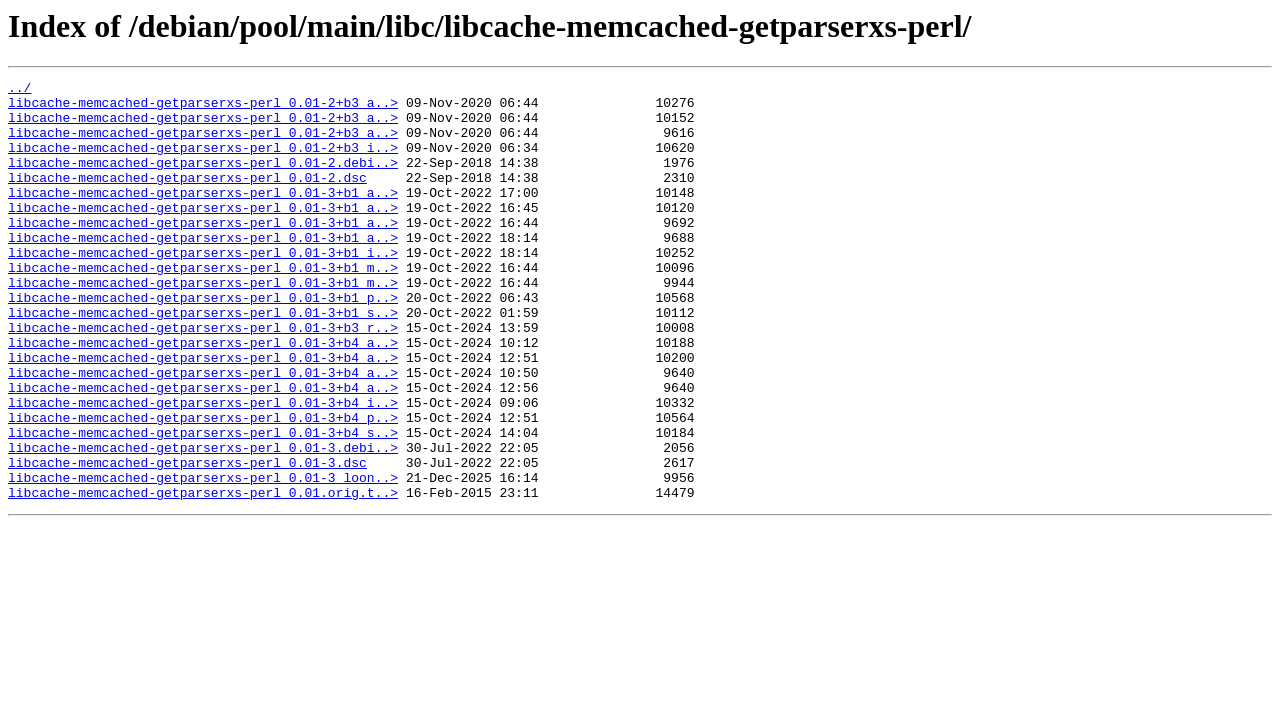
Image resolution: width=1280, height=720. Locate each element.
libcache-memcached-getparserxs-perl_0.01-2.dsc (187, 198)
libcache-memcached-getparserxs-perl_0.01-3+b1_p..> (203, 342)
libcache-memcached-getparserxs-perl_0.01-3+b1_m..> (203, 306)
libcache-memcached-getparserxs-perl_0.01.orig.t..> (203, 576)
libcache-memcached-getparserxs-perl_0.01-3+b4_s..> (203, 504)
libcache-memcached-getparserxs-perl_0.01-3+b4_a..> (203, 396)
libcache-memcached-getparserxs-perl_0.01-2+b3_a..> (203, 108)
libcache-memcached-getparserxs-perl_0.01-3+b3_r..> (203, 378)
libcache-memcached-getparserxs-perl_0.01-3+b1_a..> (203, 216)
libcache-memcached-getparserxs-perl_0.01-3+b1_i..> (203, 288)
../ (19, 90)
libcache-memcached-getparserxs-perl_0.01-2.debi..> (203, 180)
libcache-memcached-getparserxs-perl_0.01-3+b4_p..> (203, 486)
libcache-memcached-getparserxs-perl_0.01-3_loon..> (203, 558)
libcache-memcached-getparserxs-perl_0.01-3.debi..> (203, 522)
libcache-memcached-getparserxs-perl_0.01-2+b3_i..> (203, 162)
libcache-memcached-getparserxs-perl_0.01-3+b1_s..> (203, 360)
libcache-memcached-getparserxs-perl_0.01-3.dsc (187, 540)
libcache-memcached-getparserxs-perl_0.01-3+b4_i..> (203, 468)
